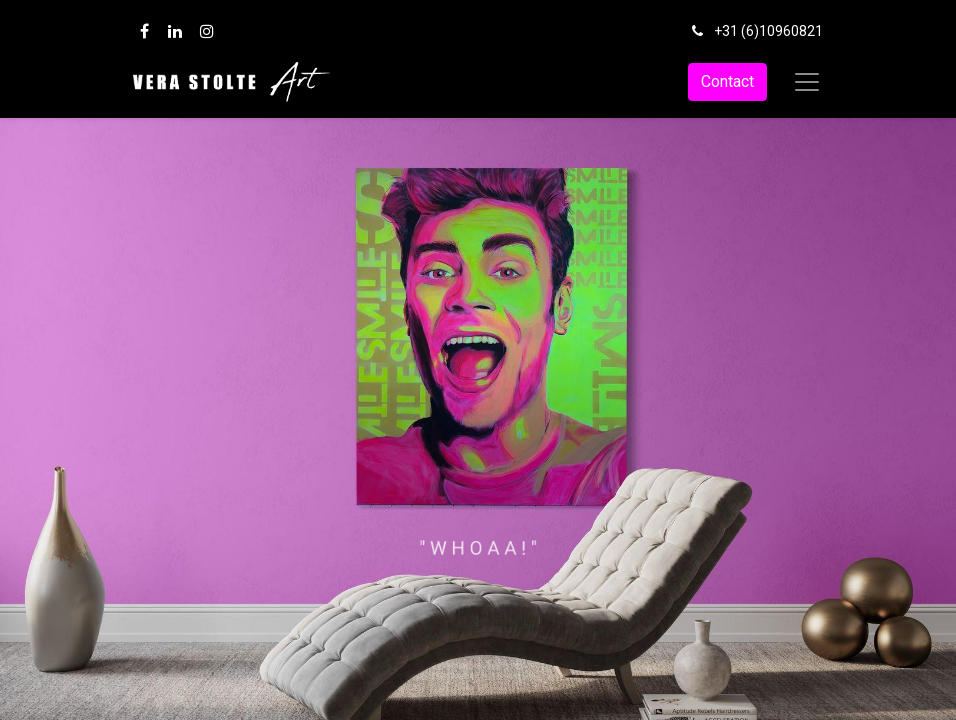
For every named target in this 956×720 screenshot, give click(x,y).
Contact (727, 81)
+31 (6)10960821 (768, 31)
